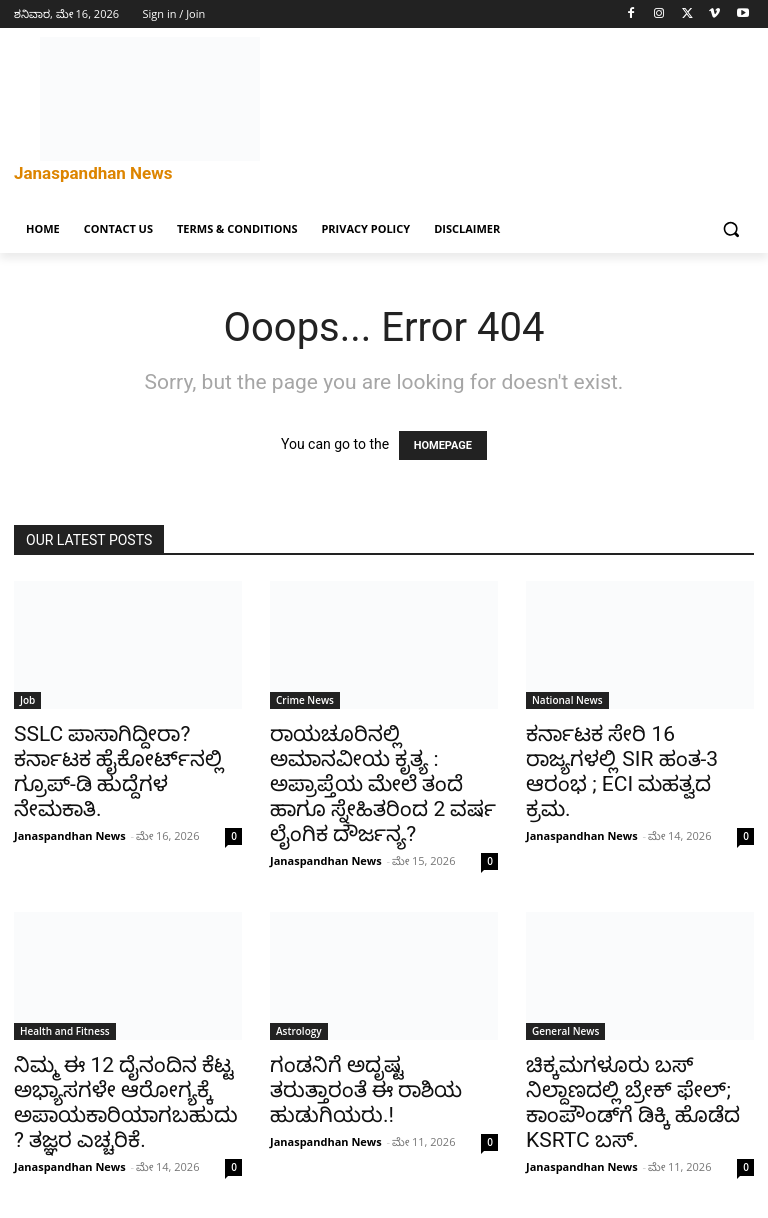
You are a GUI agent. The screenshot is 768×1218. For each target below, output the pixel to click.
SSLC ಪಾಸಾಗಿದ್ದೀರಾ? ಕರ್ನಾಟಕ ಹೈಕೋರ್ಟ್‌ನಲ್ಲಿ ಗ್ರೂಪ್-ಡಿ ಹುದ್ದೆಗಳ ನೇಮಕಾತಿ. (118, 771)
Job (27, 700)
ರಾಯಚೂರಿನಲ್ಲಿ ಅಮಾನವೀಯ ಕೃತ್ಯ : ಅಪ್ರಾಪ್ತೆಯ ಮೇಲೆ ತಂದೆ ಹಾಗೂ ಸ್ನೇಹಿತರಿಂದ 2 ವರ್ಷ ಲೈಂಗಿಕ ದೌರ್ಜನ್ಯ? (383, 784)
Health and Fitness (65, 1031)
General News (565, 1031)
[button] (730, 229)
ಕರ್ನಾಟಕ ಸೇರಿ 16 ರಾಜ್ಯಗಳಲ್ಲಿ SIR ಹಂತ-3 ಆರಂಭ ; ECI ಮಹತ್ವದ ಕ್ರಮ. (622, 771)
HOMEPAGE (443, 445)
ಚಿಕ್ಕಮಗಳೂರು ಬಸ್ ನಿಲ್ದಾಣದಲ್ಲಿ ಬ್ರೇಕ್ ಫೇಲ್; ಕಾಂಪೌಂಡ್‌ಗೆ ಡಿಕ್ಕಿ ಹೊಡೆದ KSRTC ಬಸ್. (633, 1102)
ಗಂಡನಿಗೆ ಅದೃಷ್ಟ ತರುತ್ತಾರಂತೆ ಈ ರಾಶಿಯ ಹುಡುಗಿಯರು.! (366, 1090)
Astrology (299, 1031)
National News (567, 700)
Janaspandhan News (70, 835)
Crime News (305, 700)
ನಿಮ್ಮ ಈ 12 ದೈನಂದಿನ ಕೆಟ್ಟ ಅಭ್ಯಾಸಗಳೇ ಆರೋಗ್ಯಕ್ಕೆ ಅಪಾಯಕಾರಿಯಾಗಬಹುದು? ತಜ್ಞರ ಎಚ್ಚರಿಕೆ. (126, 1102)
